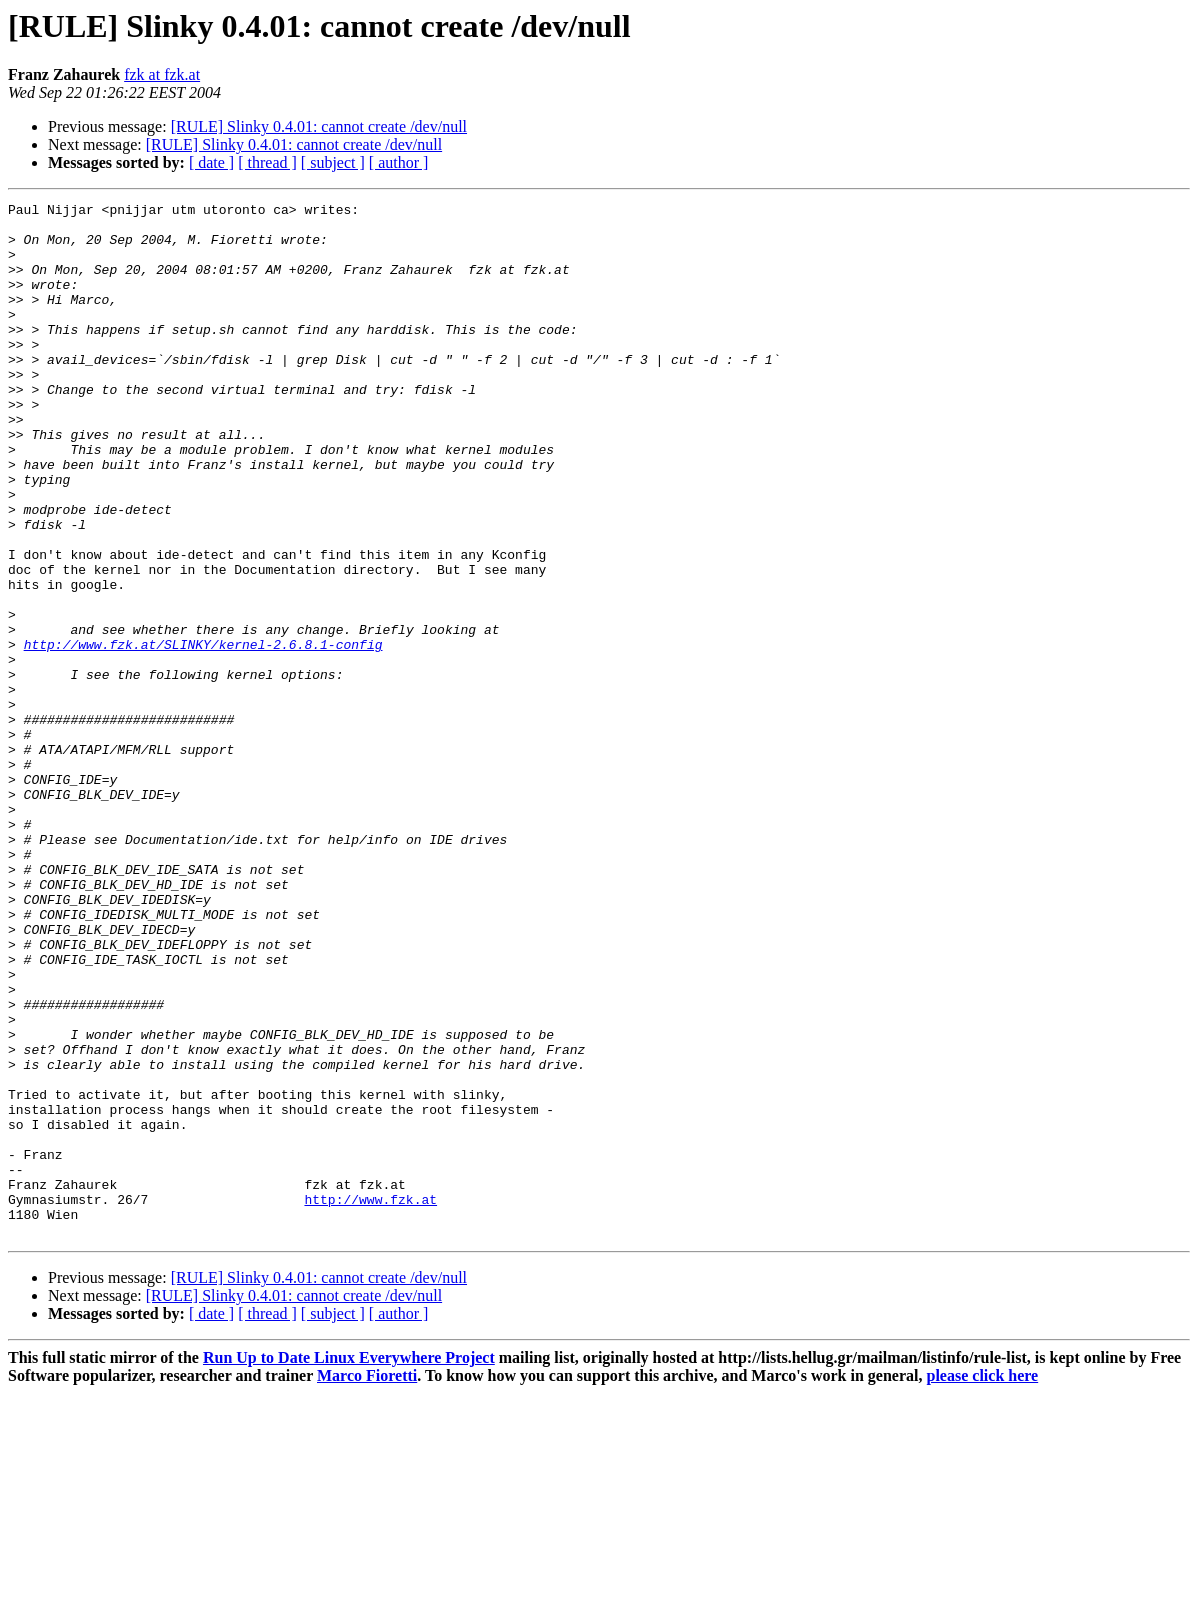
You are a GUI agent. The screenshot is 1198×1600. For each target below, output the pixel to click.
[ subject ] (333, 162)
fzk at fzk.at (162, 74)
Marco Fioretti (367, 1582)
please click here (983, 1582)
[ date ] (211, 162)
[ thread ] (267, 162)
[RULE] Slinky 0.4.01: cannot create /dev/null (319, 126)
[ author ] (399, 162)
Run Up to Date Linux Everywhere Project (349, 1564)
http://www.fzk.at (370, 1400)
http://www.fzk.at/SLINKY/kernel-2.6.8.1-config (203, 734)
